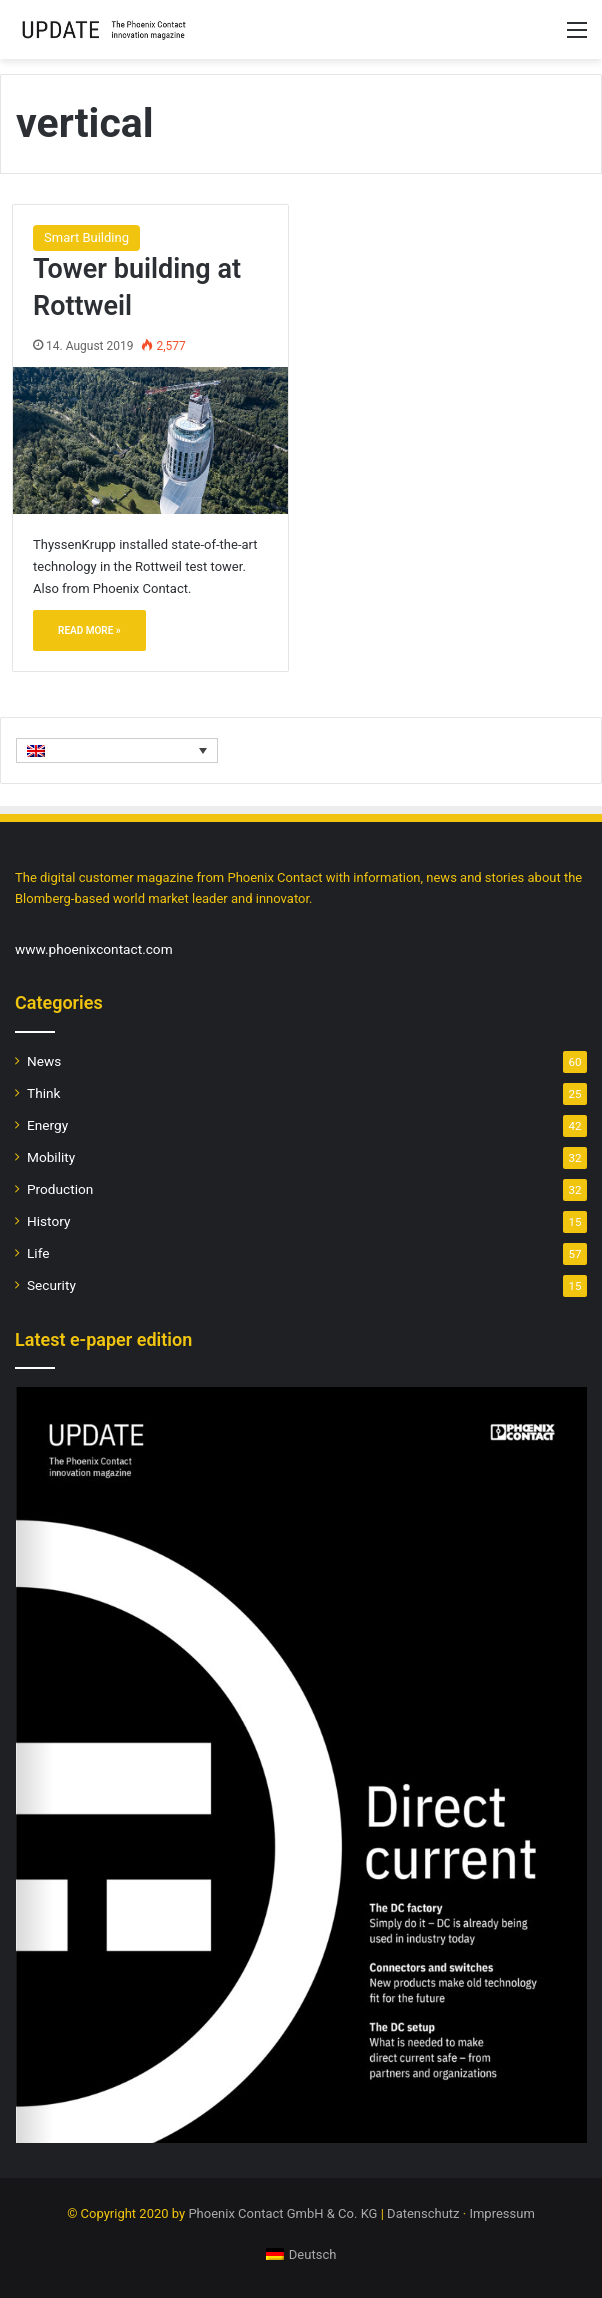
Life (38, 1253)
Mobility (51, 1157)
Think (43, 1093)
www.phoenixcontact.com (94, 949)
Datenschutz (423, 2213)
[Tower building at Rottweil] (150, 440)
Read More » (89, 630)
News (44, 1061)
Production (60, 1189)
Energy (47, 1125)
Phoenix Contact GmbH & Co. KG (282, 2213)
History (48, 1221)
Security (51, 1285)
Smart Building (86, 237)
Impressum (501, 2213)
